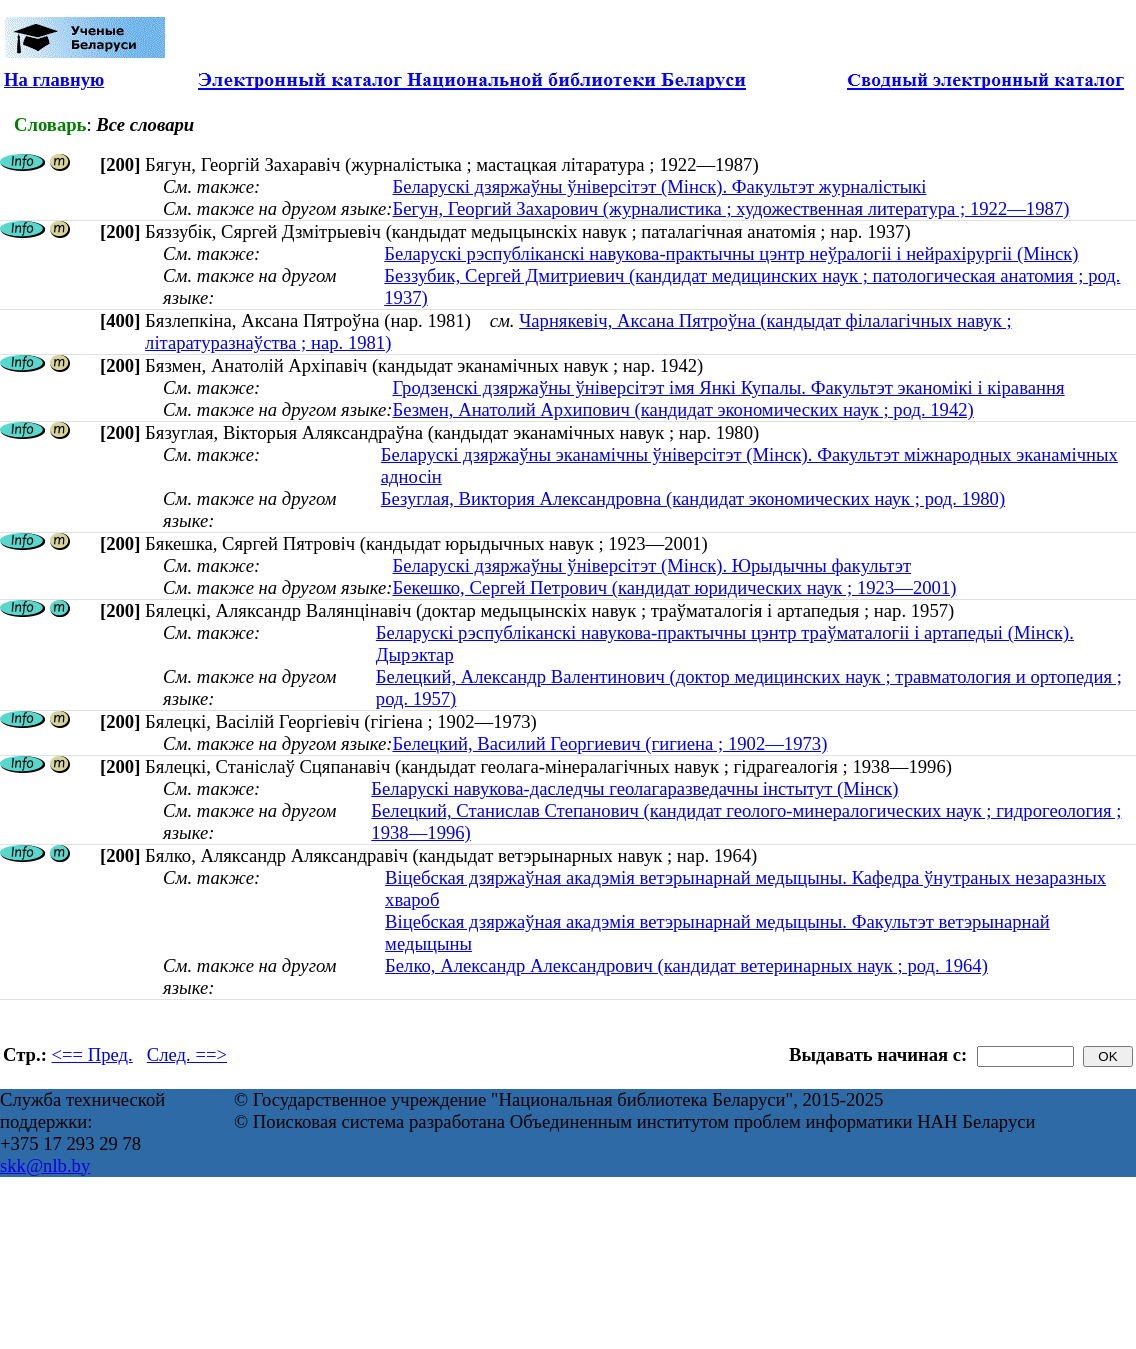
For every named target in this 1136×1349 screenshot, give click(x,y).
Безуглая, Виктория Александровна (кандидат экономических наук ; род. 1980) (693, 498)
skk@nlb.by (45, 1165)
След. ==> (187, 1054)
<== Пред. (92, 1054)
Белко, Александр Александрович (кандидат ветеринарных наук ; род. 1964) (686, 965)
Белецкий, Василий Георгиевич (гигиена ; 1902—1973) (609, 743)
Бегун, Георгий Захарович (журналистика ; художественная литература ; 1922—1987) (730, 208)
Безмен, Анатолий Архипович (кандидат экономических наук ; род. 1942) (682, 409)
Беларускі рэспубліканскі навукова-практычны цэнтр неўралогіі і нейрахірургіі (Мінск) (731, 253)
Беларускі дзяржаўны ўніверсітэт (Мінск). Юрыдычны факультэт (651, 565)
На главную (54, 79)
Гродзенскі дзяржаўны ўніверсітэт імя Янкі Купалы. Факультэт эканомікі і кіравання (728, 387)
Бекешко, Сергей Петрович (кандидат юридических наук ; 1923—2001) (674, 587)
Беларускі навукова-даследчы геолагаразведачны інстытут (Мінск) (634, 788)
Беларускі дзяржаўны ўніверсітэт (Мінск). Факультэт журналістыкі (659, 186)
